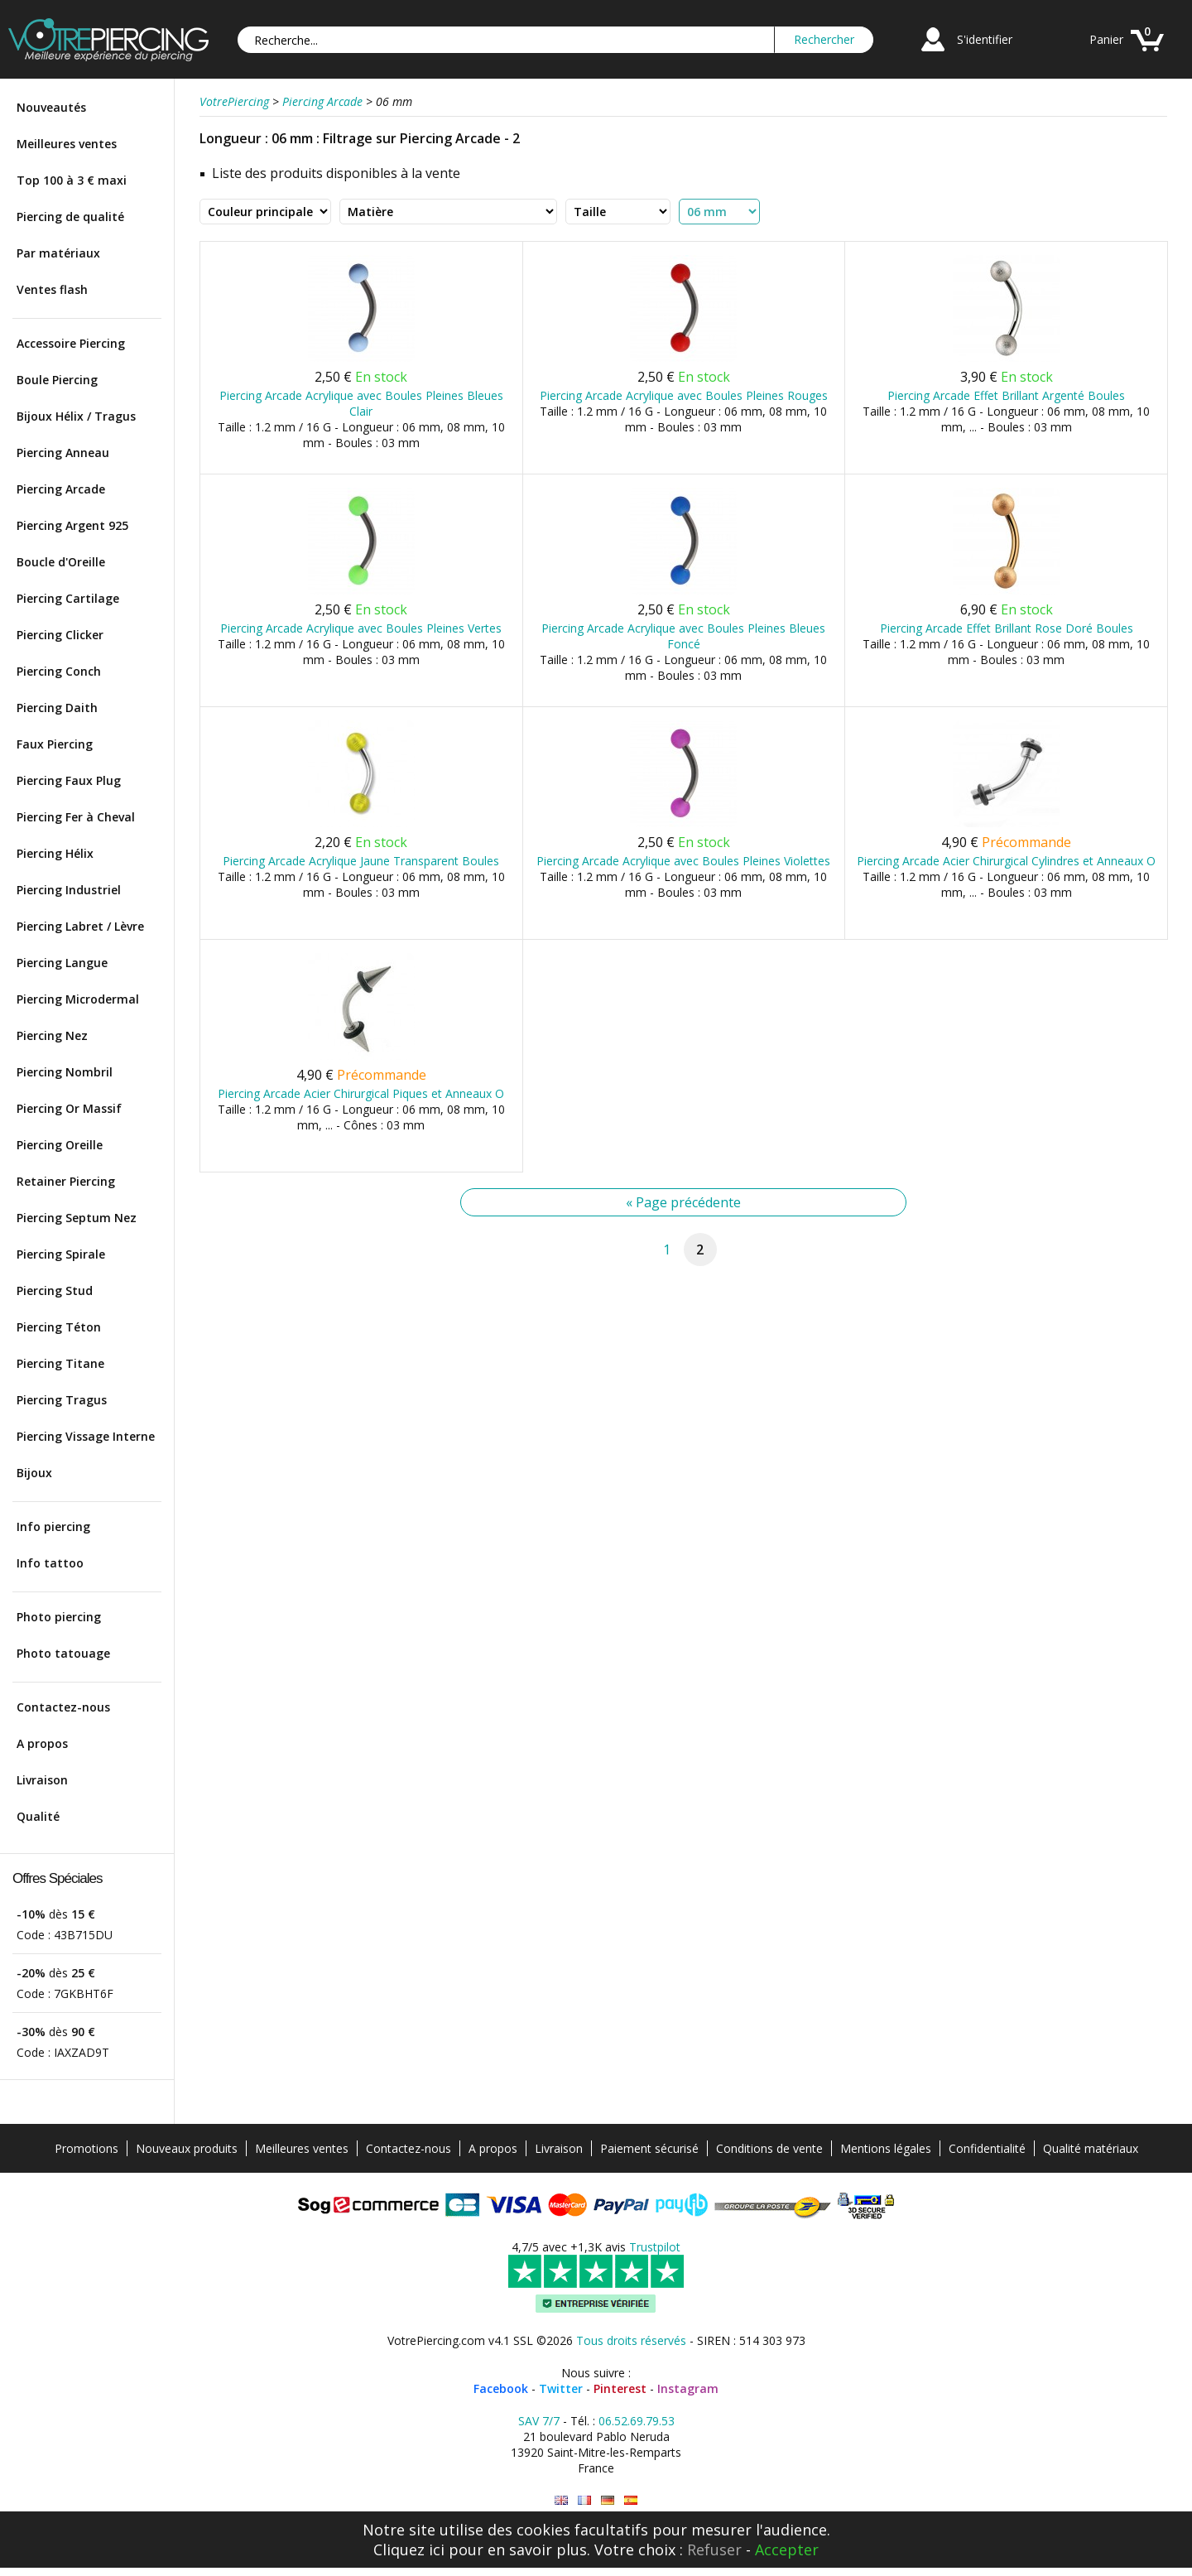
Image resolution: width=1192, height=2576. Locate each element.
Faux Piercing (55, 744)
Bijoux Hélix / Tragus (76, 416)
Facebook (500, 2388)
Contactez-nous (63, 1707)
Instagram (688, 2388)
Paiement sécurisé (649, 2148)
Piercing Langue (62, 962)
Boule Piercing (57, 380)
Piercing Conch (59, 671)
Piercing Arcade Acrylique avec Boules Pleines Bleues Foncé (683, 636)
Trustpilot (654, 2247)
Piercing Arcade (61, 489)
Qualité (38, 1816)
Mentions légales (885, 2148)
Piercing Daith (57, 707)
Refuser (714, 2549)
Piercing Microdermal (78, 999)
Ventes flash (52, 289)
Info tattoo (50, 1563)
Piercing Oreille (60, 1145)
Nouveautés (51, 107)
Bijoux (34, 1473)
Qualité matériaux (1090, 2148)
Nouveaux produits (187, 2148)
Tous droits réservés (631, 2340)
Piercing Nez (52, 1035)
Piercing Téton (59, 1327)
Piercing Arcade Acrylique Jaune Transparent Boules (361, 861)
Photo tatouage (63, 1653)
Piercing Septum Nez (77, 1217)
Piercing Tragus (62, 1400)
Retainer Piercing (66, 1181)
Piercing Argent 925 (72, 525)
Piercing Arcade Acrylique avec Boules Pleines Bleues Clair (361, 403)
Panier (1106, 39)
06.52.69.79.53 (636, 2421)
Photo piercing (59, 1617)
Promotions (86, 2148)
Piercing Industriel (69, 890)
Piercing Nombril (65, 1072)
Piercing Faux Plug (69, 780)
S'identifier (984, 39)
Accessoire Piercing (71, 343)
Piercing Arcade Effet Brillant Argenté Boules (1006, 395)
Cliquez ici (409, 2549)
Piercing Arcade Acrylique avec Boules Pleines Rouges (684, 395)
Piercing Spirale (61, 1254)
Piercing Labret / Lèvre (80, 926)
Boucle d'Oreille (61, 562)
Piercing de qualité (70, 216)
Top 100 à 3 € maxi (72, 180)
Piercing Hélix (55, 853)
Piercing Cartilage (68, 598)
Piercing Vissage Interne (86, 1436)
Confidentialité (987, 2148)
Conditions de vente (769, 2148)
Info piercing (53, 1526)
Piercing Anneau (63, 452)
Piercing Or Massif (69, 1108)
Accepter (787, 2549)
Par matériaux (58, 253)
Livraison (42, 1780)
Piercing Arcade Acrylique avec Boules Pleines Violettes (683, 861)
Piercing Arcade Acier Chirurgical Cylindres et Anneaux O (1006, 861)
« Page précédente (683, 1202)
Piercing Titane (60, 1363)
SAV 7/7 (539, 2421)
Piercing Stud (55, 1290)
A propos (42, 1743)
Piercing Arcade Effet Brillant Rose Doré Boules (1006, 628)
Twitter (561, 2388)
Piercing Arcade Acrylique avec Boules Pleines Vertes (361, 628)
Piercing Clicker (60, 635)
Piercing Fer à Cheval (76, 817)
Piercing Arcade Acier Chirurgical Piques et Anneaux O (361, 1093)
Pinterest (620, 2388)
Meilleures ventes (67, 144)
